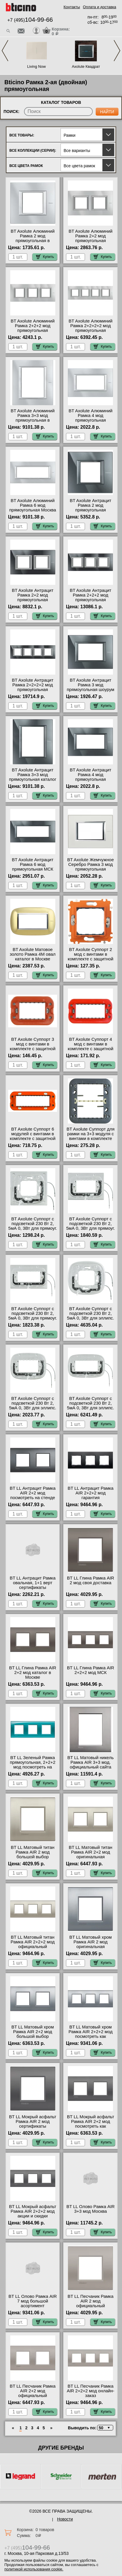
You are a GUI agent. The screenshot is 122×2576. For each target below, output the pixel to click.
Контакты (71, 7)
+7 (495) (30, 20)
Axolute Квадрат (86, 66)
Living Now (36, 66)
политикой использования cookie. (33, 2569)
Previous (4, 50)
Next (117, 50)
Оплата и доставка (99, 7)
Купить (45, 256)
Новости (65, 2519)
